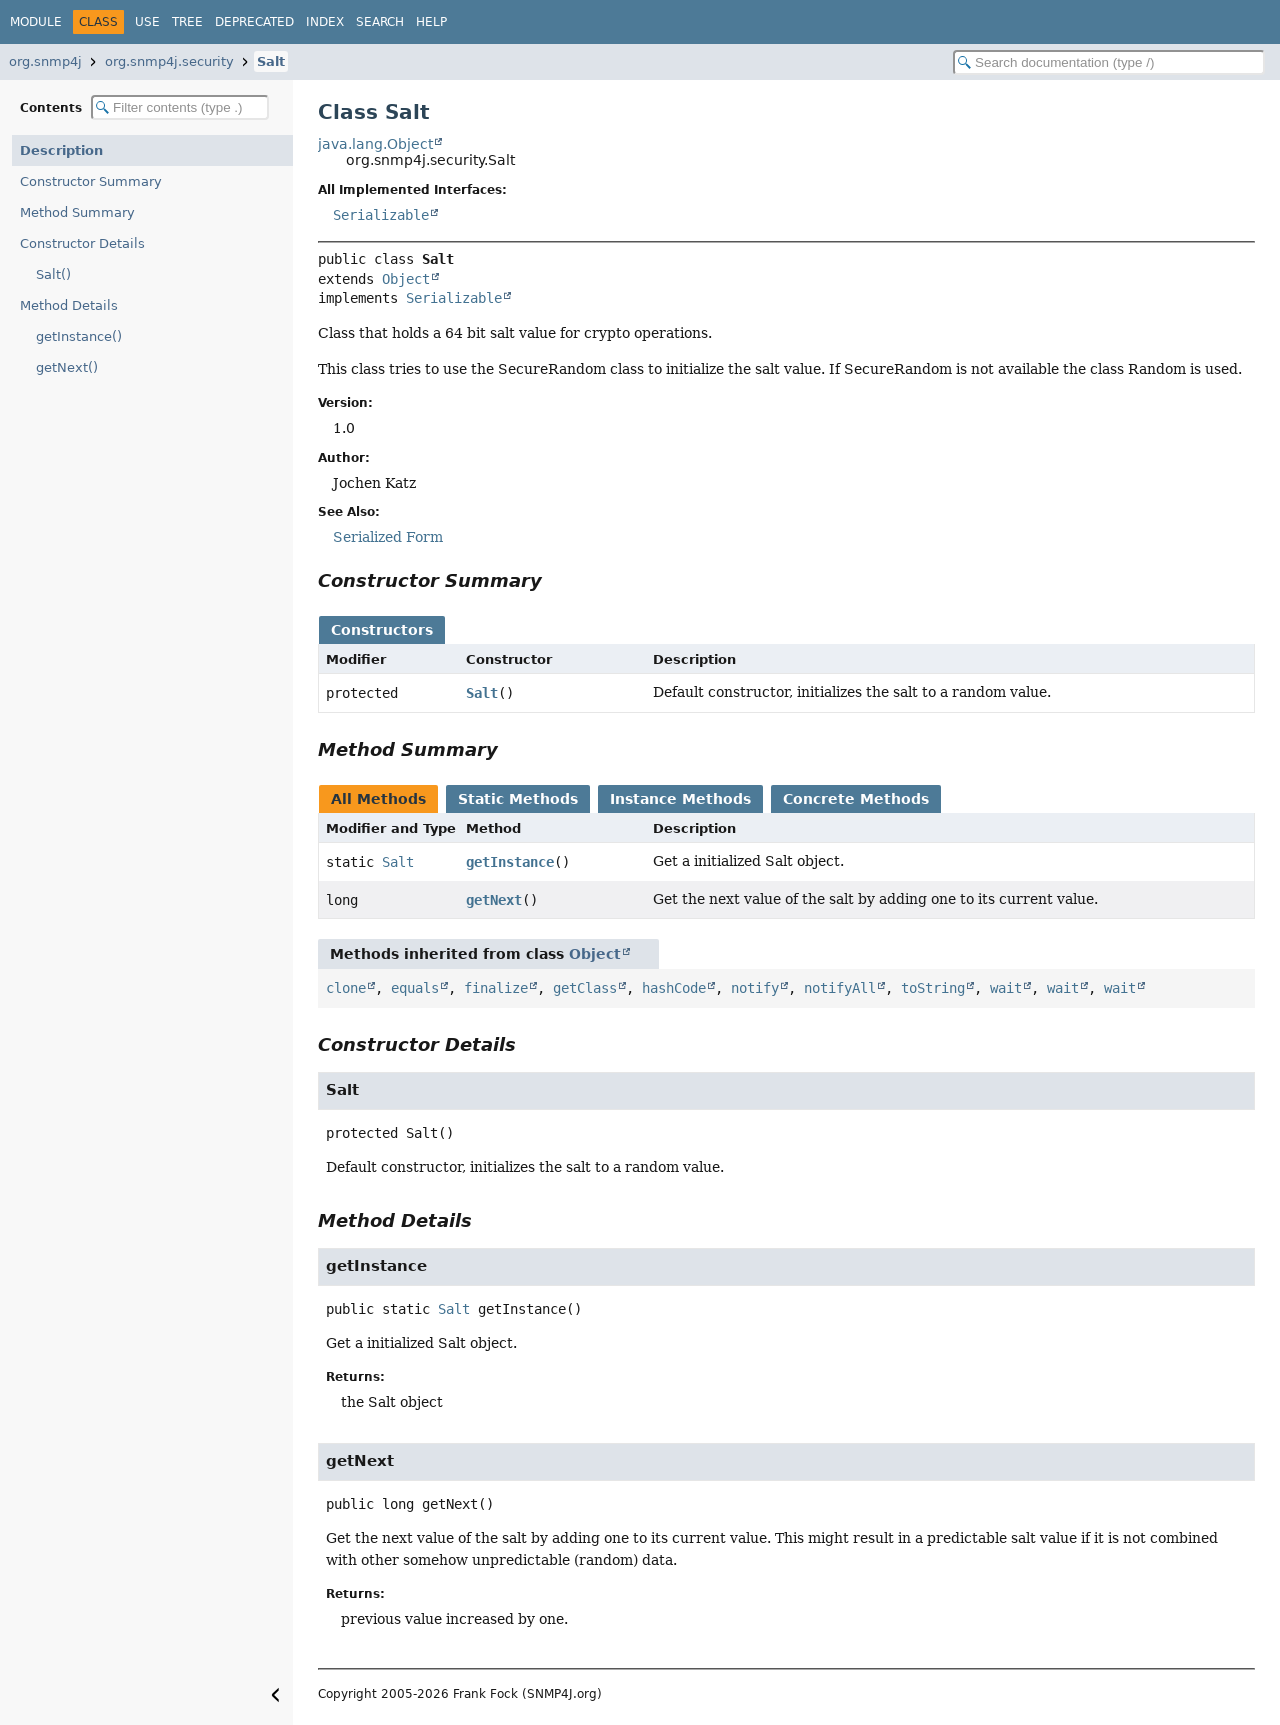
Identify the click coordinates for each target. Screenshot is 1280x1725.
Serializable (381, 215)
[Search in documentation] (1109, 62)
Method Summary (77, 212)
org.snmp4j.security (169, 61)
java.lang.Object (375, 144)
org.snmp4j (45, 61)
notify (755, 988)
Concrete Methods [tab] (856, 799)
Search (380, 22)
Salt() (53, 274)
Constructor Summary (91, 181)
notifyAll (840, 988)
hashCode (674, 988)
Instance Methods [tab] (680, 799)
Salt (271, 61)
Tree (187, 22)
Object (406, 279)
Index (325, 22)
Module (36, 22)
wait (1006, 988)
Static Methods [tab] (518, 799)
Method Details (69, 305)
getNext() (67, 367)
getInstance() (79, 336)
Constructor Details (82, 243)
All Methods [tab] (378, 799)
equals (415, 988)
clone (346, 988)
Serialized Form (388, 537)
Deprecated (254, 22)
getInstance (510, 862)
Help (431, 22)
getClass (585, 988)
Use (147, 22)
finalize (496, 988)
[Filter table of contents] (180, 107)
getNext (494, 900)
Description (61, 150)
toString (933, 988)
